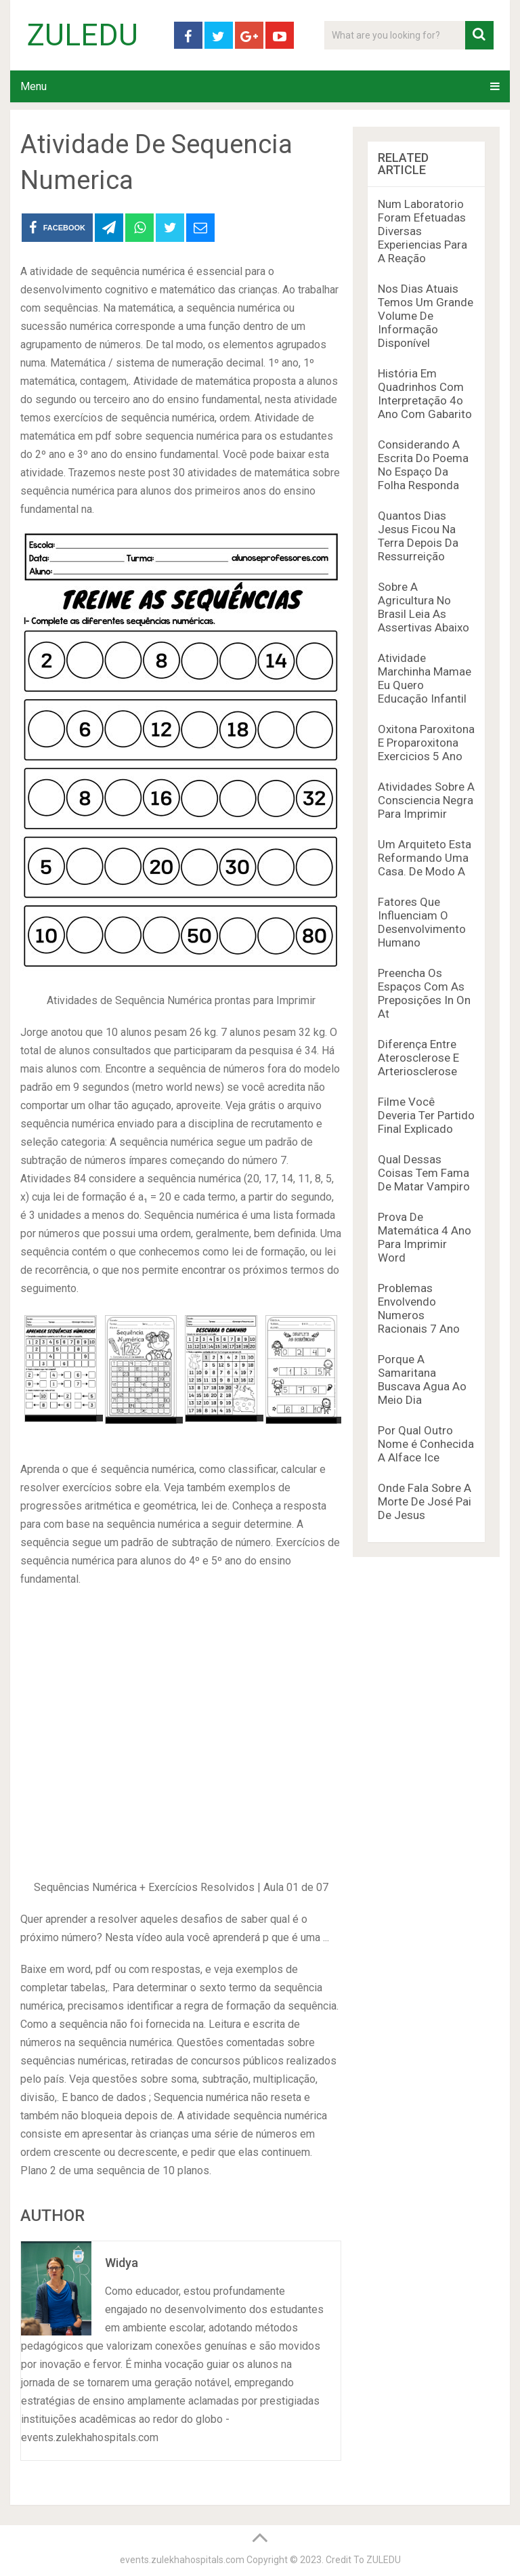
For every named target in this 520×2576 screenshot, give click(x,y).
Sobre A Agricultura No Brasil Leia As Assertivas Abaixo (423, 607)
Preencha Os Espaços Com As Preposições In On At (424, 993)
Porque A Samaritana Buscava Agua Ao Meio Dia (422, 1379)
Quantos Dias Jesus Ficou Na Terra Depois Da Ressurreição (418, 536)
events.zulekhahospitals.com (182, 2559)
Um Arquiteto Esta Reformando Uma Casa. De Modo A (424, 857)
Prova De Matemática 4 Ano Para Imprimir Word (424, 1237)
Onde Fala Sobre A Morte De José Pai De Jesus (424, 1501)
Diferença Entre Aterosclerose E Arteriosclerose (418, 1057)
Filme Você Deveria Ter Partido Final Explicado (426, 1115)
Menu (33, 86)
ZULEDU (82, 35)
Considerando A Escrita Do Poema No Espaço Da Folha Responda (423, 465)
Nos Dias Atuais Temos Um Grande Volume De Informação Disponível (425, 316)
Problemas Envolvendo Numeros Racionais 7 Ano (419, 1308)
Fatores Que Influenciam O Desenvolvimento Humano (422, 922)
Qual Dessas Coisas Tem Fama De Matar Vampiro (424, 1172)
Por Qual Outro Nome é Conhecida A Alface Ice (426, 1444)
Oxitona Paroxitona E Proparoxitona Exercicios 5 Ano (426, 742)
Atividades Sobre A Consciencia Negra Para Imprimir (426, 800)
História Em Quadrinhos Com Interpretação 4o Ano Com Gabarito (425, 394)
